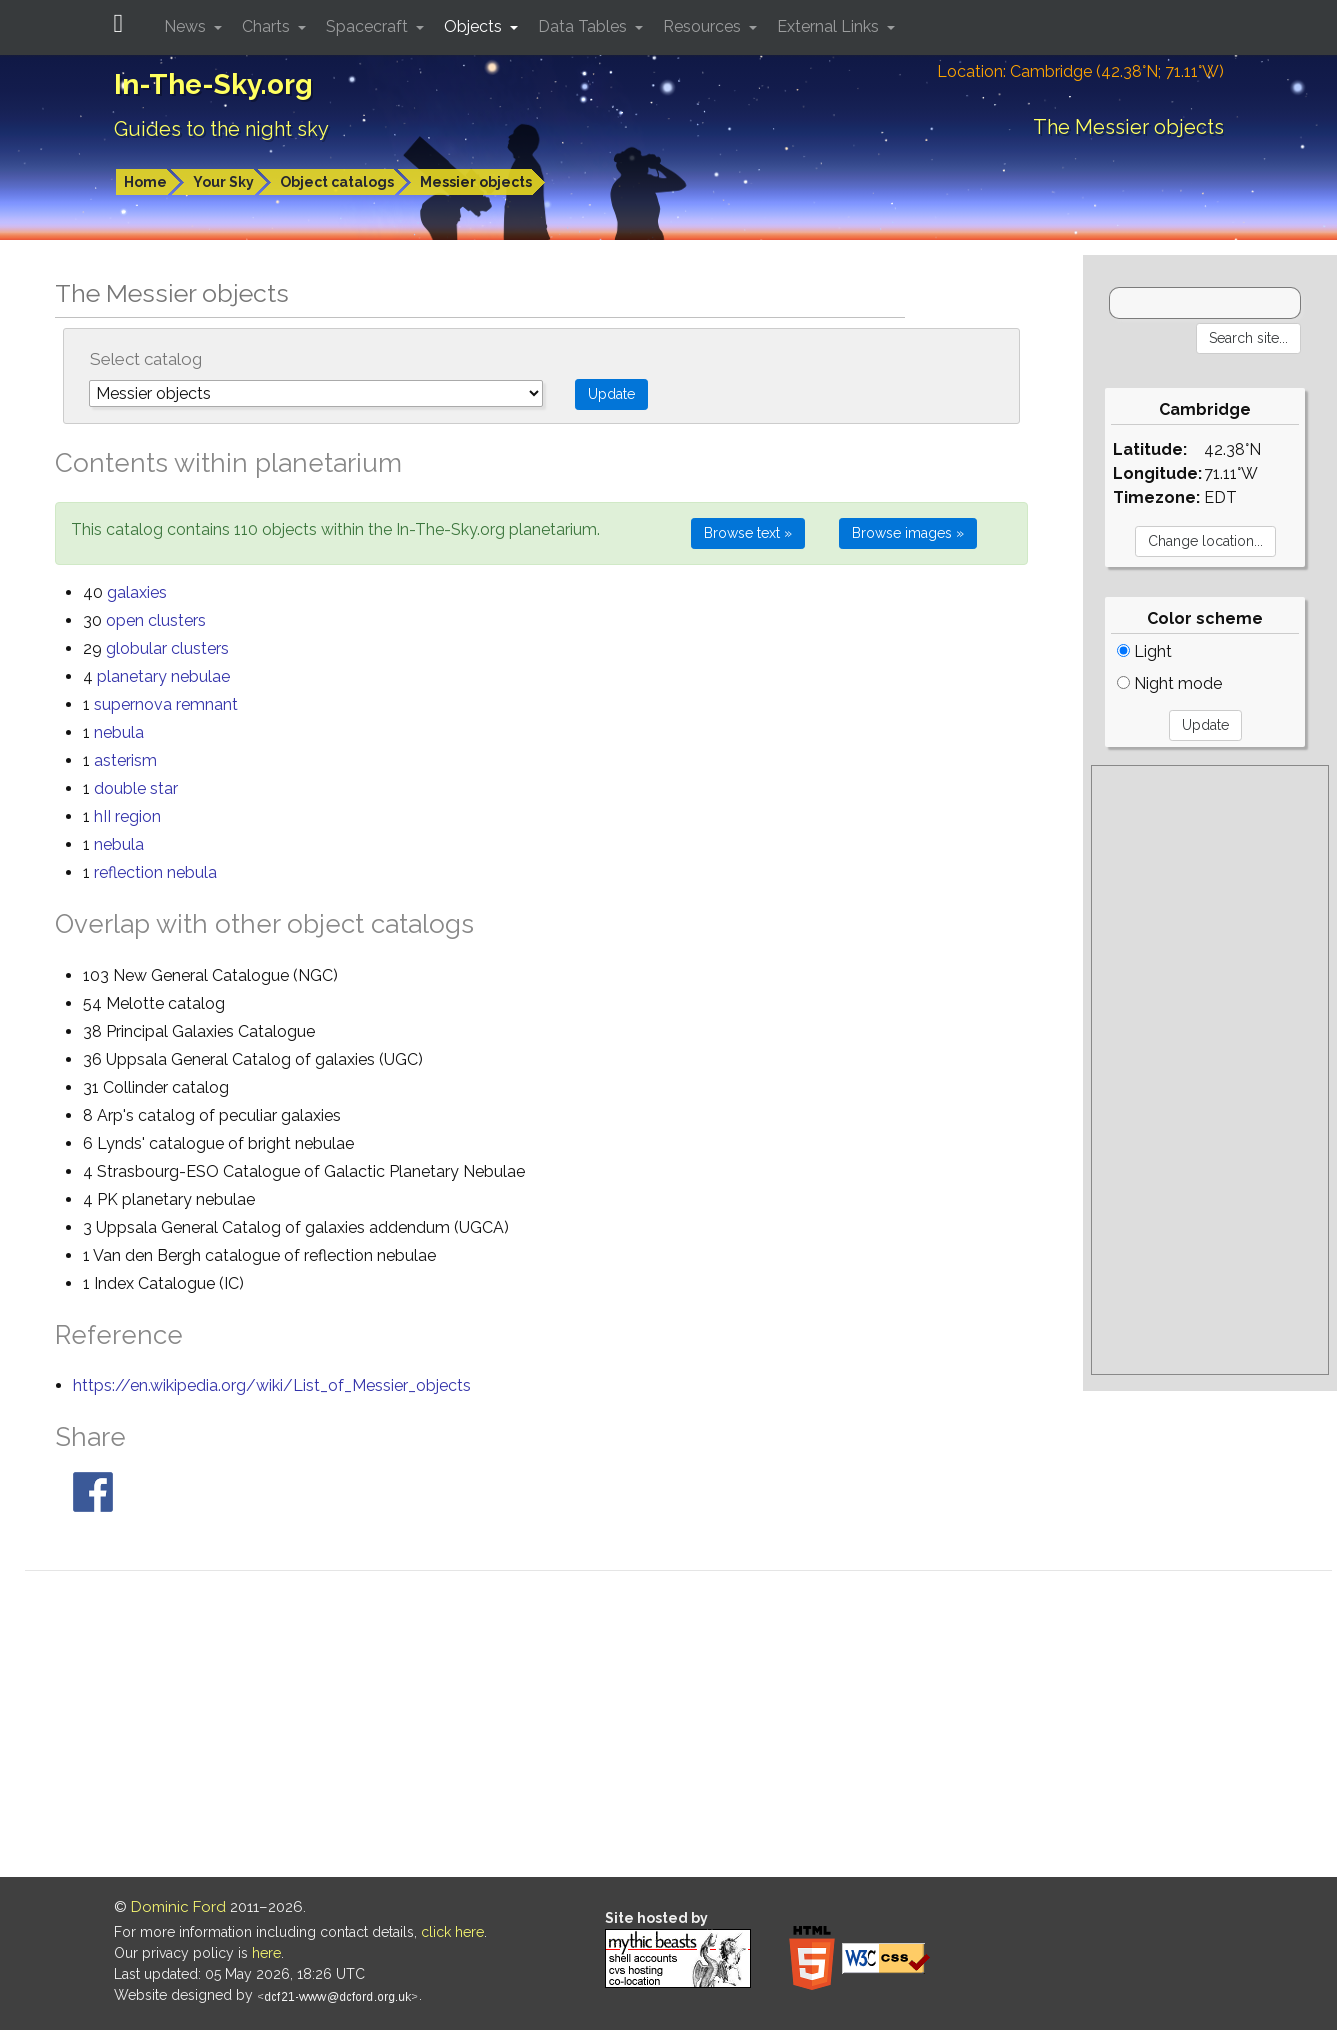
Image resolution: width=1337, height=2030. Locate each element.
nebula (119, 732)
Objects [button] (475, 26)
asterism (125, 760)
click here (452, 1932)
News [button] (187, 26)
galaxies (137, 592)
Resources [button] (704, 26)
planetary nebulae (163, 676)
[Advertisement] (1210, 1070)
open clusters (156, 620)
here (266, 1953)
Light (1144, 651)
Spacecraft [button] (369, 26)
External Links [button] (830, 26)
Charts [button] (268, 26)
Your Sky (223, 182)
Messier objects (476, 182)
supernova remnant (166, 704)
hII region (127, 816)
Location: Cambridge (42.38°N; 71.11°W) (1080, 71)
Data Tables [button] (584, 26)
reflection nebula (155, 872)
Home (145, 182)
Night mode (1169, 683)
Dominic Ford (178, 1907)
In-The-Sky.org (213, 84)
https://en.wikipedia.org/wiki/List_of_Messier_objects (272, 1385)
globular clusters (167, 648)
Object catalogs (337, 182)
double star (136, 788)
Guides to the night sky (221, 129)
